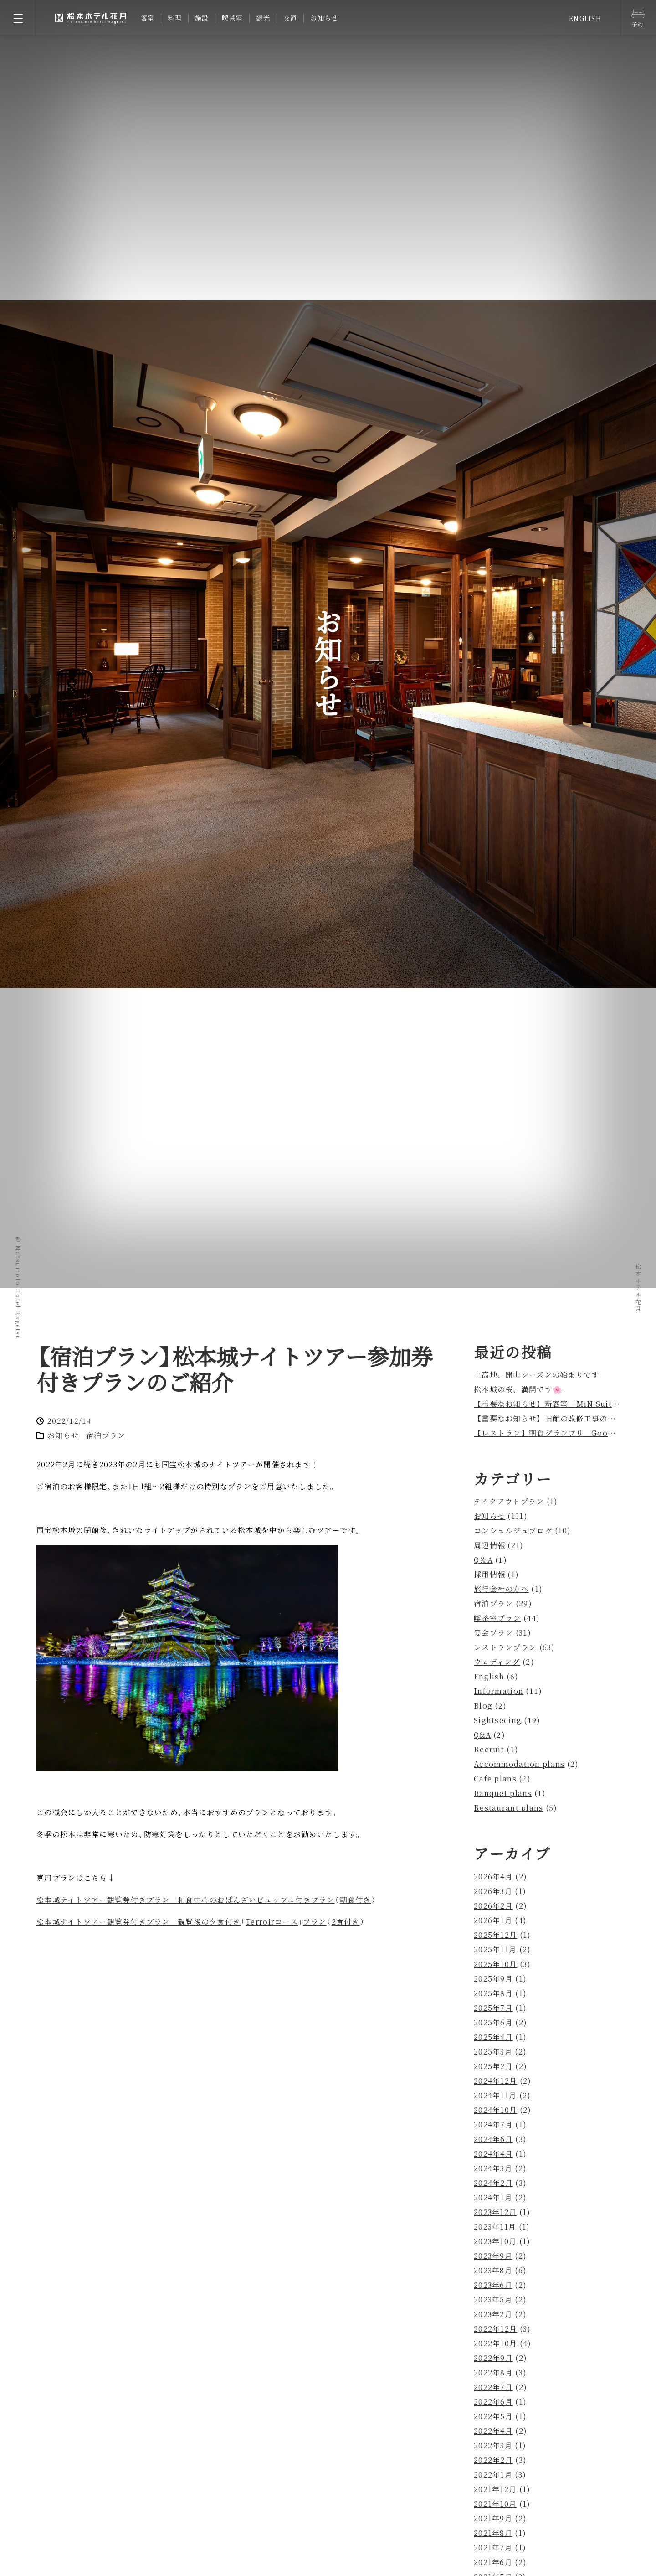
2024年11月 (495, 2095)
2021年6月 (493, 2562)
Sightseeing (498, 1720)
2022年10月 (495, 2343)
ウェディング (497, 1662)
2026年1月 (493, 1920)
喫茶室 (232, 17)
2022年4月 (493, 2431)
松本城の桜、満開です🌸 (518, 1389)
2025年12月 (495, 1935)
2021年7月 (493, 2547)
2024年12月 (495, 2080)
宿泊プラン (105, 1435)
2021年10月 (495, 2504)
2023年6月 (493, 2285)
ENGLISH (585, 18)
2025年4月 (493, 2037)
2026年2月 (493, 1905)
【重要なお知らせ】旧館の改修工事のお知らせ (556, 1418)
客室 (148, 17)
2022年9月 (493, 2358)
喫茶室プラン (497, 1618)
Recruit (489, 1749)
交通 (290, 17)
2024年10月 (495, 2110)
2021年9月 (493, 2518)
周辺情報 (489, 1545)
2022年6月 (493, 2401)
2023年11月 (495, 2226)
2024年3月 (493, 2168)
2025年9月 (493, 1978)
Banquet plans (503, 1793)
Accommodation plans (519, 1764)
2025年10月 (495, 1964)
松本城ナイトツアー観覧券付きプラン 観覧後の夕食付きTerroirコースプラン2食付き (200, 1921)
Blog (483, 1705)
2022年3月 (493, 2445)
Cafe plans (495, 1778)
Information (498, 1691)
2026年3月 (493, 1891)
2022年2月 (493, 2460)
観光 (263, 17)
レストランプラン (505, 1647)
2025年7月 (493, 2008)
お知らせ (324, 17)
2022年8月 (493, 2372)
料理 (175, 17)
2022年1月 (493, 2474)
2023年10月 (495, 2241)
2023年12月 (495, 2212)
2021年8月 (493, 2533)
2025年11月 (495, 1949)
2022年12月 (495, 2328)
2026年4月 (493, 1876)
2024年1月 (493, 2197)
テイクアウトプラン (509, 1501)
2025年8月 (493, 1993)
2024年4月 (493, 2153)
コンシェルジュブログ (513, 1530)
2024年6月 (493, 2139)
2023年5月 (493, 2299)
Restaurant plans (508, 1807)
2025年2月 (493, 2066)
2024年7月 (493, 2124)
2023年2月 (493, 2314)
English (489, 1676)
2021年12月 (495, 2489)
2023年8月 (493, 2270)
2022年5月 (493, 2416)
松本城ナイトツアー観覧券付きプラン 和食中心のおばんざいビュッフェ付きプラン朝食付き (206, 1900)
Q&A (482, 1734)
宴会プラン (493, 1632)
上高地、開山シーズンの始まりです (536, 1374)
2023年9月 (493, 2256)
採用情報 (489, 1574)
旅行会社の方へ (501, 1589)
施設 (202, 17)
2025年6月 (493, 2022)
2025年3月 (493, 2051)
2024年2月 (493, 2183)
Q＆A (483, 1559)
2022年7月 (493, 2387)
